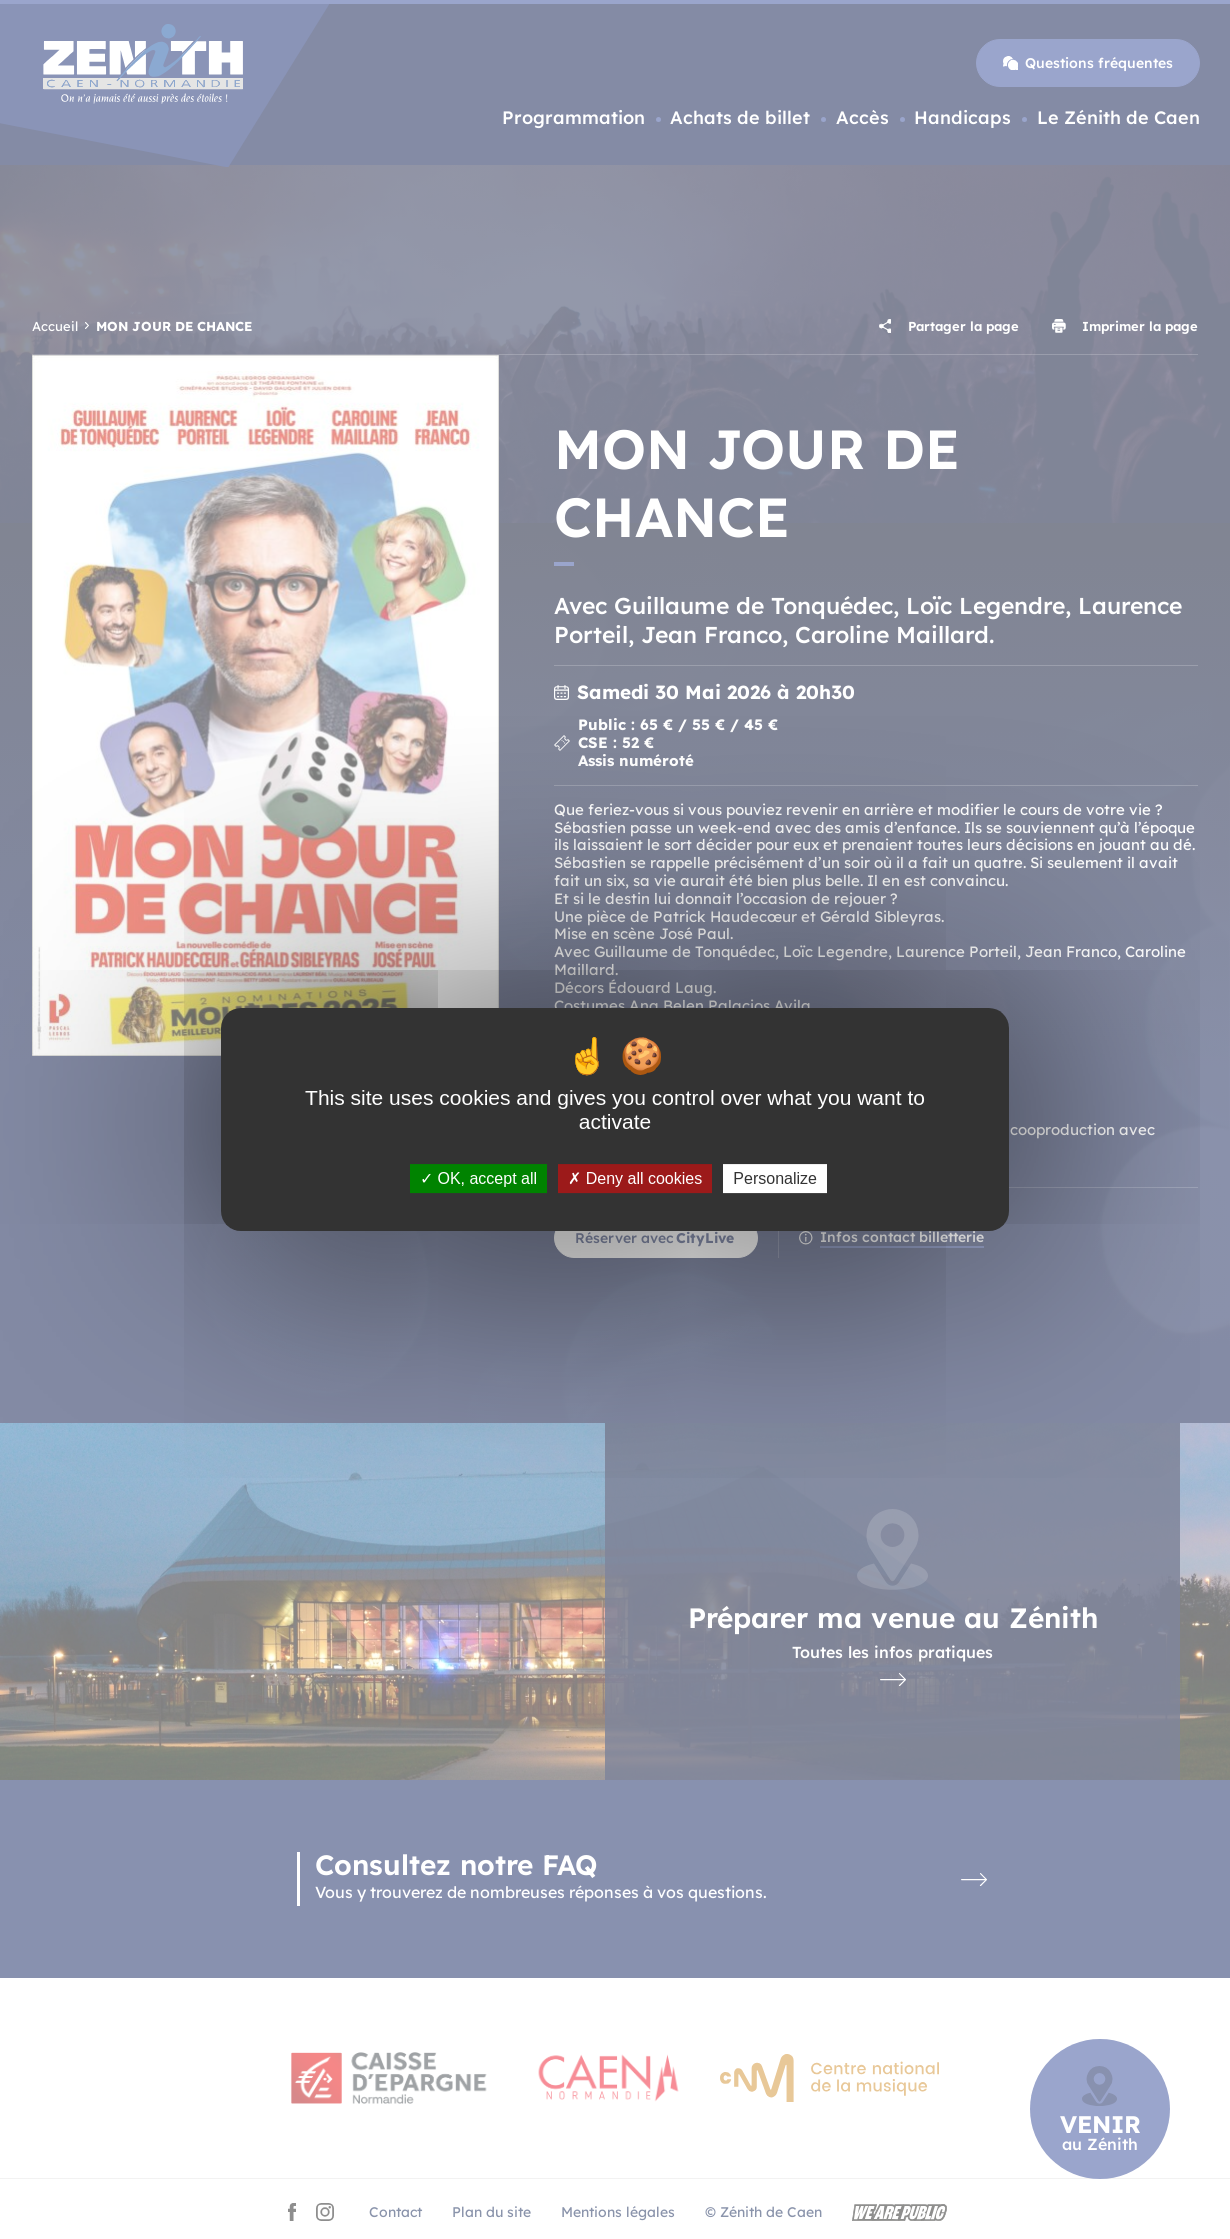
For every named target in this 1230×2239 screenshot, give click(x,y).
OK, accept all (478, 1178)
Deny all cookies (635, 1178)
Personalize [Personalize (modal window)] (775, 1178)
